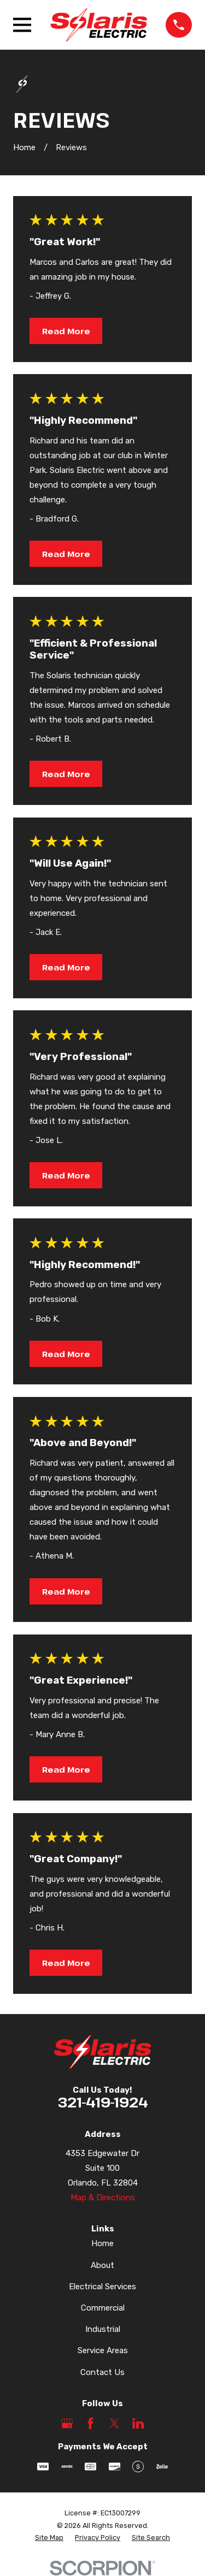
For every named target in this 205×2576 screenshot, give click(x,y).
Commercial (103, 2308)
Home (102, 2243)
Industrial (102, 2329)
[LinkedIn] (138, 2423)
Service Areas (103, 2350)
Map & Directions (103, 2197)
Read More (66, 330)
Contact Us (102, 2372)
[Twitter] (114, 2423)
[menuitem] (49, 2538)
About (102, 2265)
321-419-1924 (102, 2102)
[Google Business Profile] (67, 2423)
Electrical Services (102, 2286)
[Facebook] (90, 2423)
